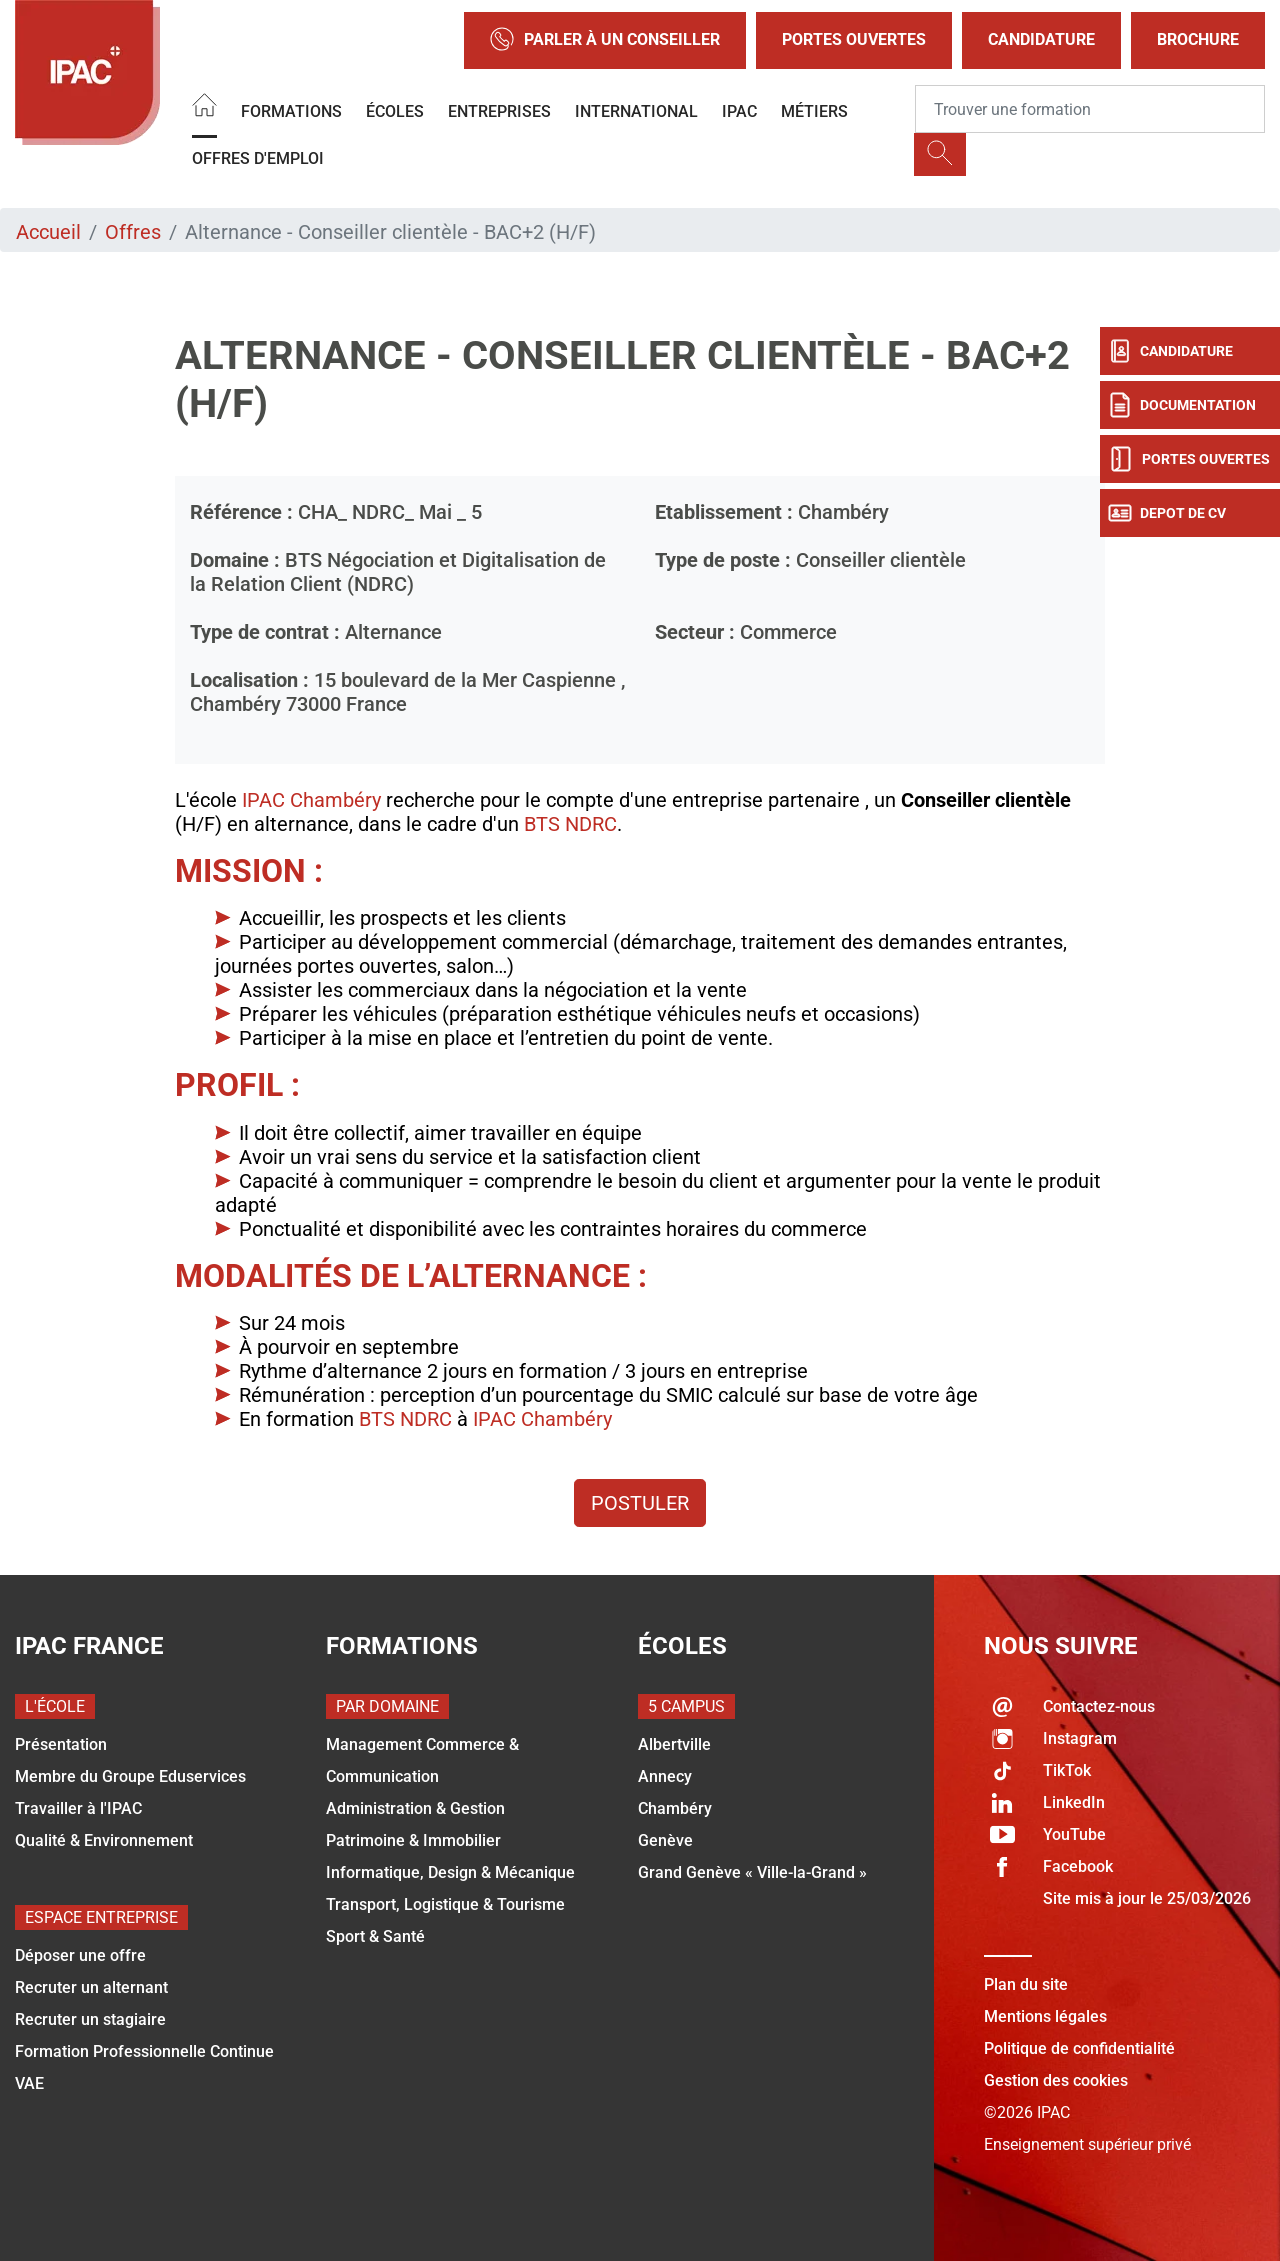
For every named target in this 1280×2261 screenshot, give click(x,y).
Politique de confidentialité (1079, 2048)
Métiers (814, 111)
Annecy (665, 1776)
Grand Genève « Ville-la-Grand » (752, 1872)
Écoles (395, 111)
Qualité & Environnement (104, 1840)
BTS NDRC (570, 824)
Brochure (1198, 39)
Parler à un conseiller (605, 40)
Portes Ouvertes (854, 39)
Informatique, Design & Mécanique (450, 1872)
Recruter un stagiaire (90, 2019)
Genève (665, 1840)
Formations (291, 111)
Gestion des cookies (1056, 2080)
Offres (133, 232)
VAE (29, 2083)
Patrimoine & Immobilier (413, 1840)
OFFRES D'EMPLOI (258, 158)
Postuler (640, 1503)
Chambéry (675, 1808)
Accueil (48, 232)
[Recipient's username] (1090, 109)
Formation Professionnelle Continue (144, 2051)
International (636, 111)
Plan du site (1026, 1984)
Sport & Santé (375, 1936)
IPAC (739, 111)
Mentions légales (1045, 2016)
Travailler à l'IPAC (78, 1808)
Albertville (674, 1744)
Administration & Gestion (415, 1808)
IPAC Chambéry (311, 800)
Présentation (61, 1744)
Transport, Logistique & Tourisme (445, 1904)
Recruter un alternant (91, 1987)
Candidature (1041, 39)
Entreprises (499, 111)
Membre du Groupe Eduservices (130, 1776)
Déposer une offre (80, 1955)
